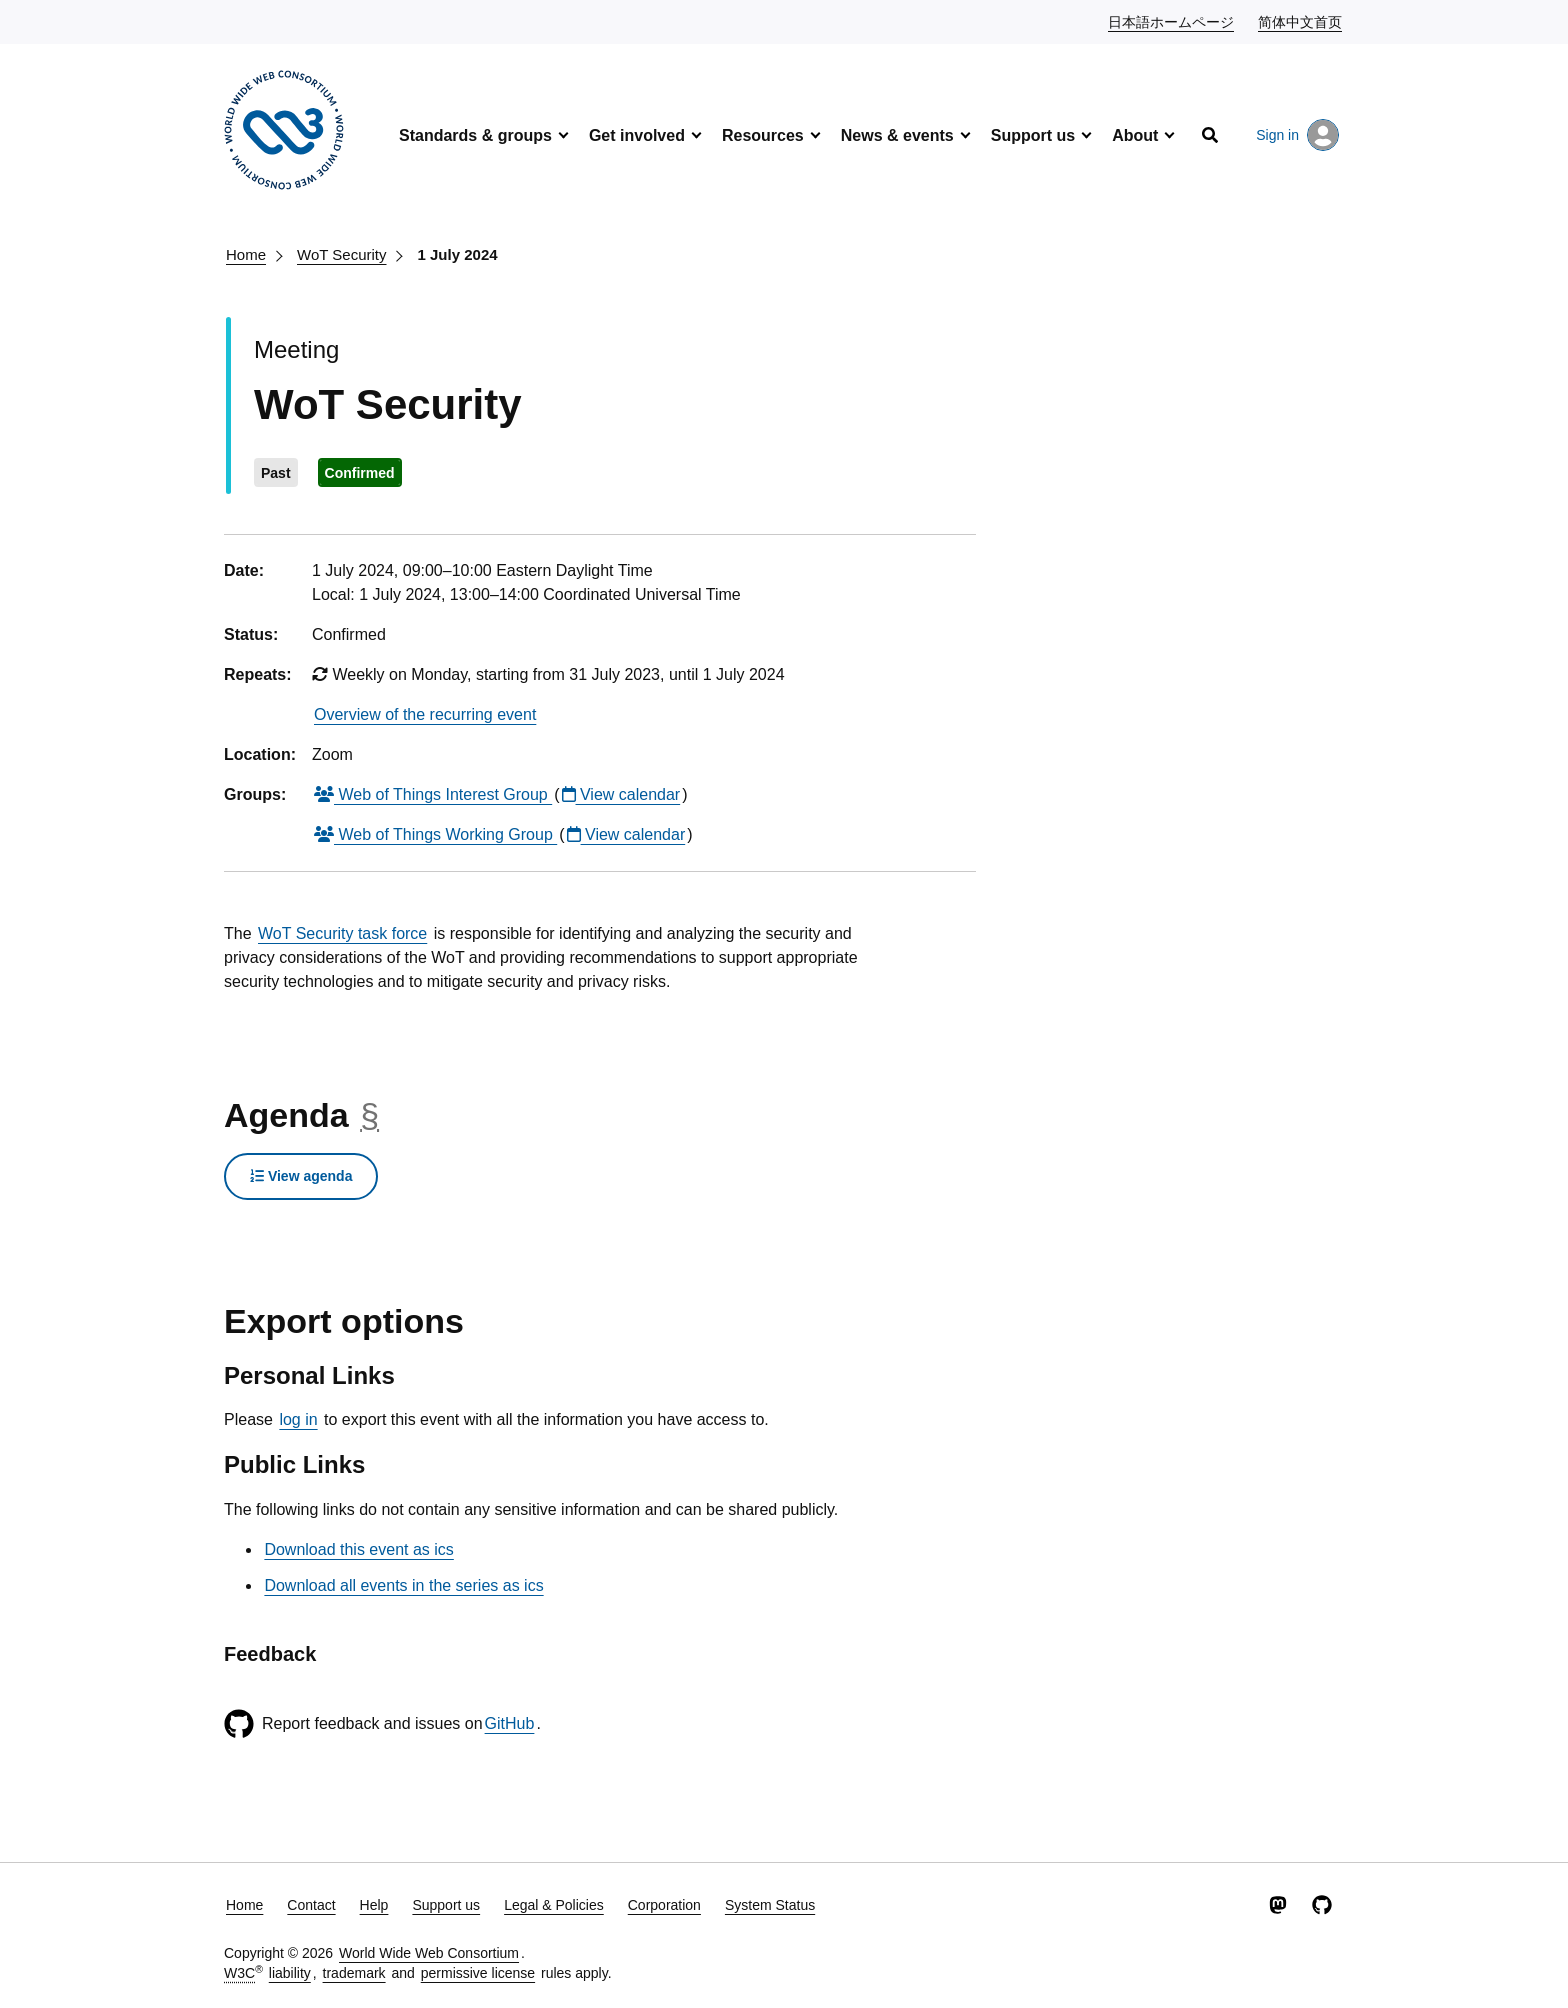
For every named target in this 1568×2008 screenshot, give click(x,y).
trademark (354, 1973)
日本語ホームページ (1172, 21)
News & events (897, 135)
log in (298, 1419)
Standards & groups (475, 135)
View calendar (621, 794)
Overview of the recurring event (425, 714)
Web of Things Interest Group (433, 794)
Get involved (637, 135)
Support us (1033, 135)
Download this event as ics (358, 1549)
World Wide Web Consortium (429, 1953)
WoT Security (341, 254)
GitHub (510, 1723)
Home (246, 254)
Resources (763, 135)
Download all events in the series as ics (403, 1585)
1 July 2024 (458, 254)
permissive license (478, 1973)
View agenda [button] (301, 1176)
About (1135, 135)
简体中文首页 (1301, 21)
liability (290, 1973)
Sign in (1297, 135)
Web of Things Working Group (435, 834)
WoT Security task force (342, 933)
